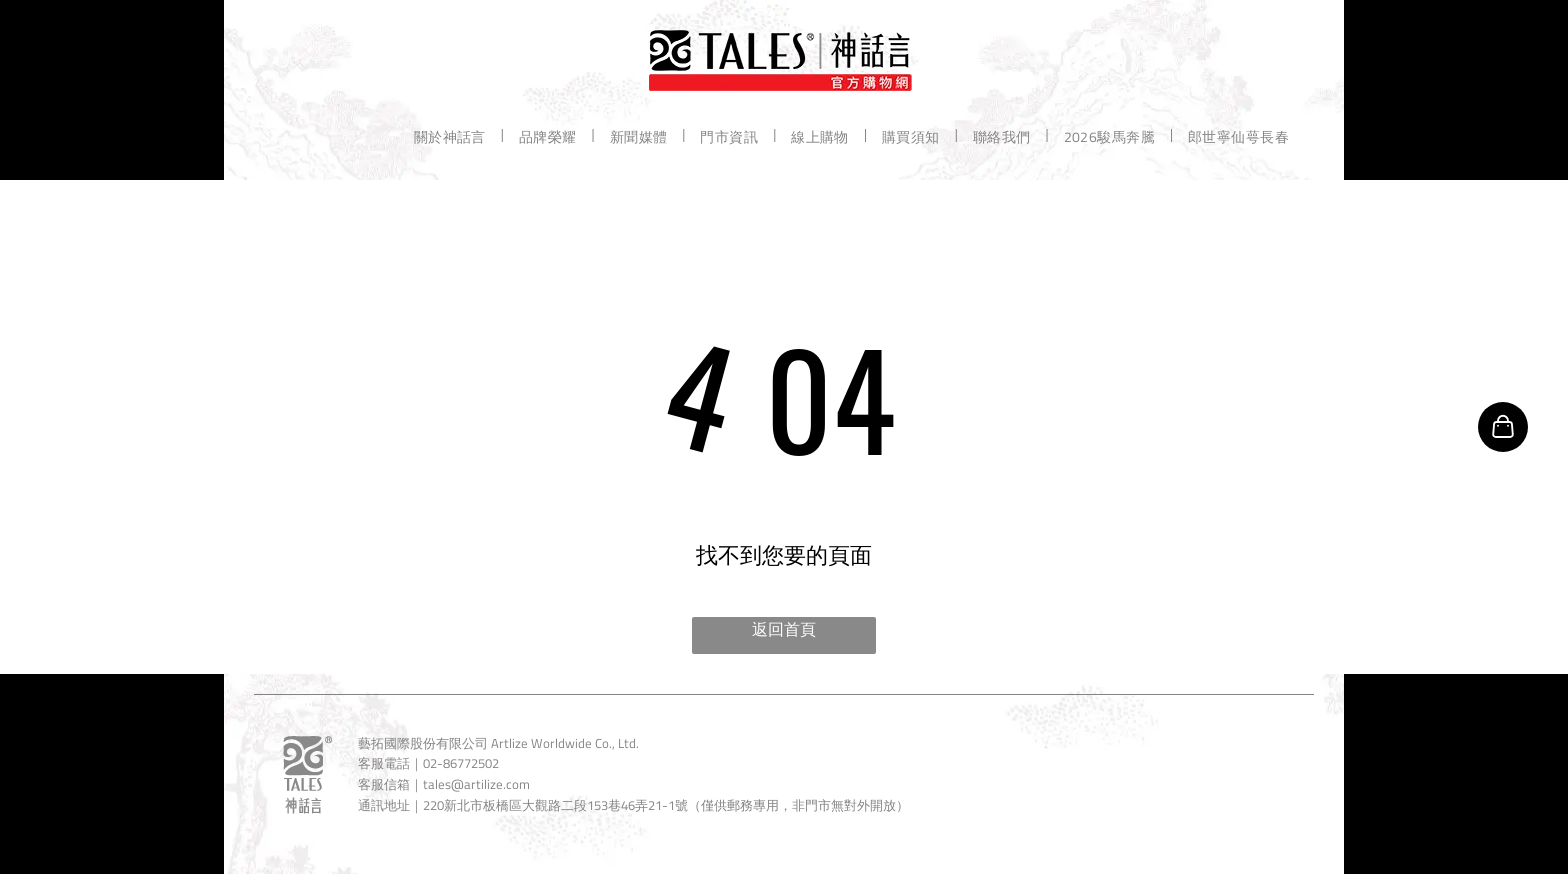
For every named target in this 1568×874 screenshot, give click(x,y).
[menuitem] (451, 135)
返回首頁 (784, 629)
